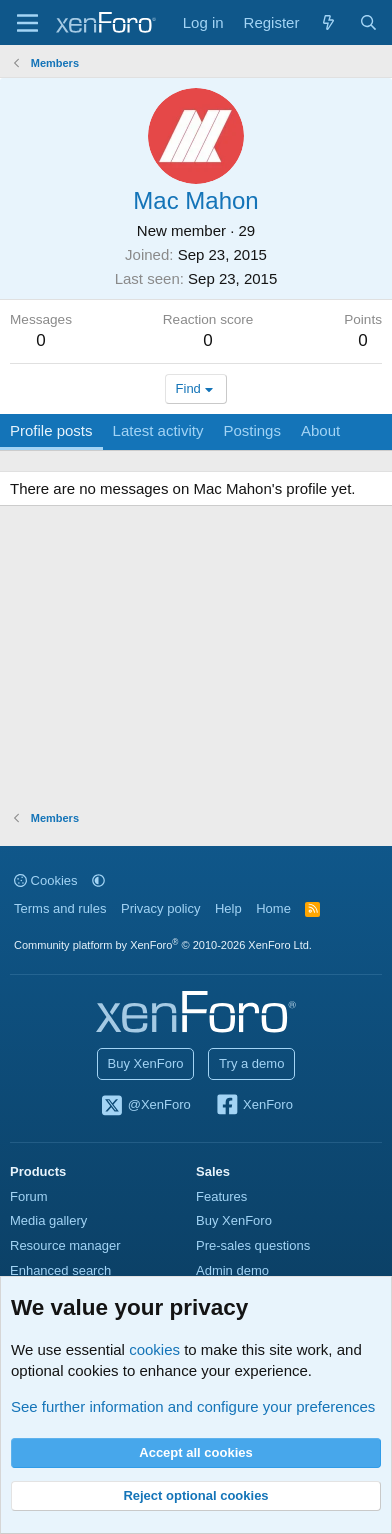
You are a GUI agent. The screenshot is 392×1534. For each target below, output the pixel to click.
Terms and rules (60, 908)
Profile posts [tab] (51, 430)
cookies (154, 1349)
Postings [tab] (252, 430)
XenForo (253, 1106)
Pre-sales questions (253, 1245)
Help (228, 908)
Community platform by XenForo (163, 945)
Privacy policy (160, 908)
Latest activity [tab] (158, 430)
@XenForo (145, 1106)
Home (273, 908)
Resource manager (65, 1245)
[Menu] (27, 23)
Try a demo (251, 1063)
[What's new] (328, 22)
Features (221, 1196)
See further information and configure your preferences (193, 1406)
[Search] (368, 22)
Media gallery (48, 1220)
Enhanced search (60, 1270)
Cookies (46, 880)
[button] (98, 880)
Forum (29, 1196)
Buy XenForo (146, 1063)
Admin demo (232, 1270)
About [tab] (320, 430)
